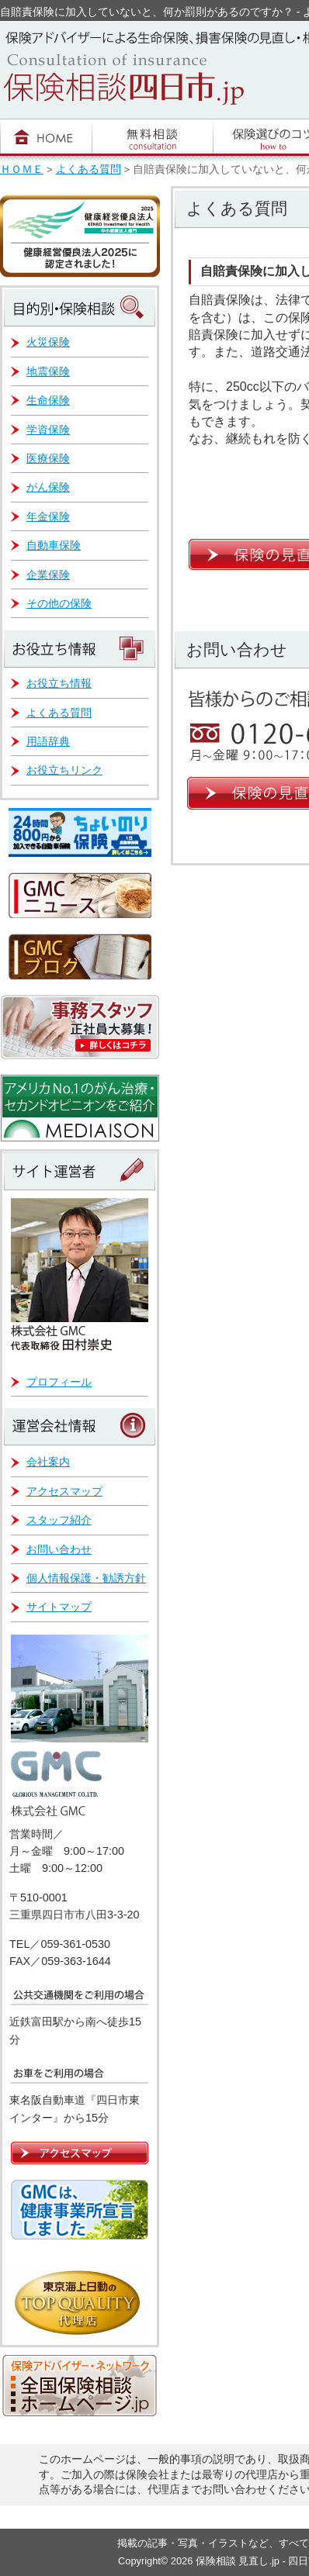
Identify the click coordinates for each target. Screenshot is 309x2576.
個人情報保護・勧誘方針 (86, 1578)
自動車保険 (53, 545)
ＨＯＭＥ (21, 169)
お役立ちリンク (64, 770)
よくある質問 (88, 169)
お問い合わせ (59, 1549)
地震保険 (48, 371)
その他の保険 (59, 603)
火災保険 (48, 342)
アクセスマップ (64, 1491)
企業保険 (48, 574)
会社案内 (48, 1461)
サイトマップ (59, 1607)
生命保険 (48, 400)
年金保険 (48, 516)
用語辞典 (48, 741)
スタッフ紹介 (59, 1520)
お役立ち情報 (59, 683)
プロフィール (59, 1382)
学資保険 (48, 429)
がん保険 (48, 487)
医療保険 (48, 458)
